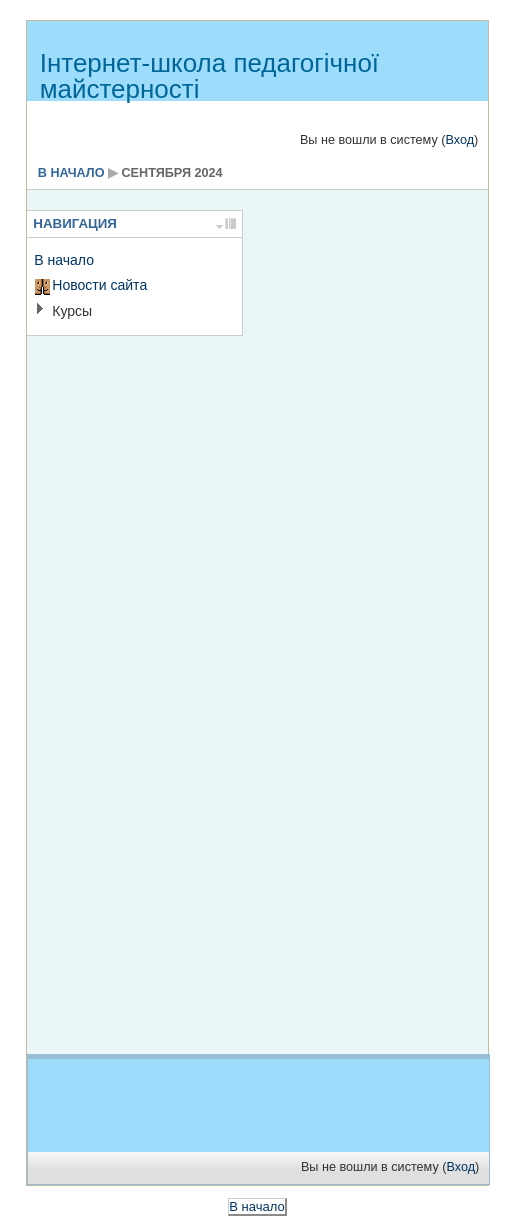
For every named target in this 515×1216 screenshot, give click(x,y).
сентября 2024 (172, 173)
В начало (71, 173)
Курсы (72, 311)
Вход (459, 140)
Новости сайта (99, 285)
